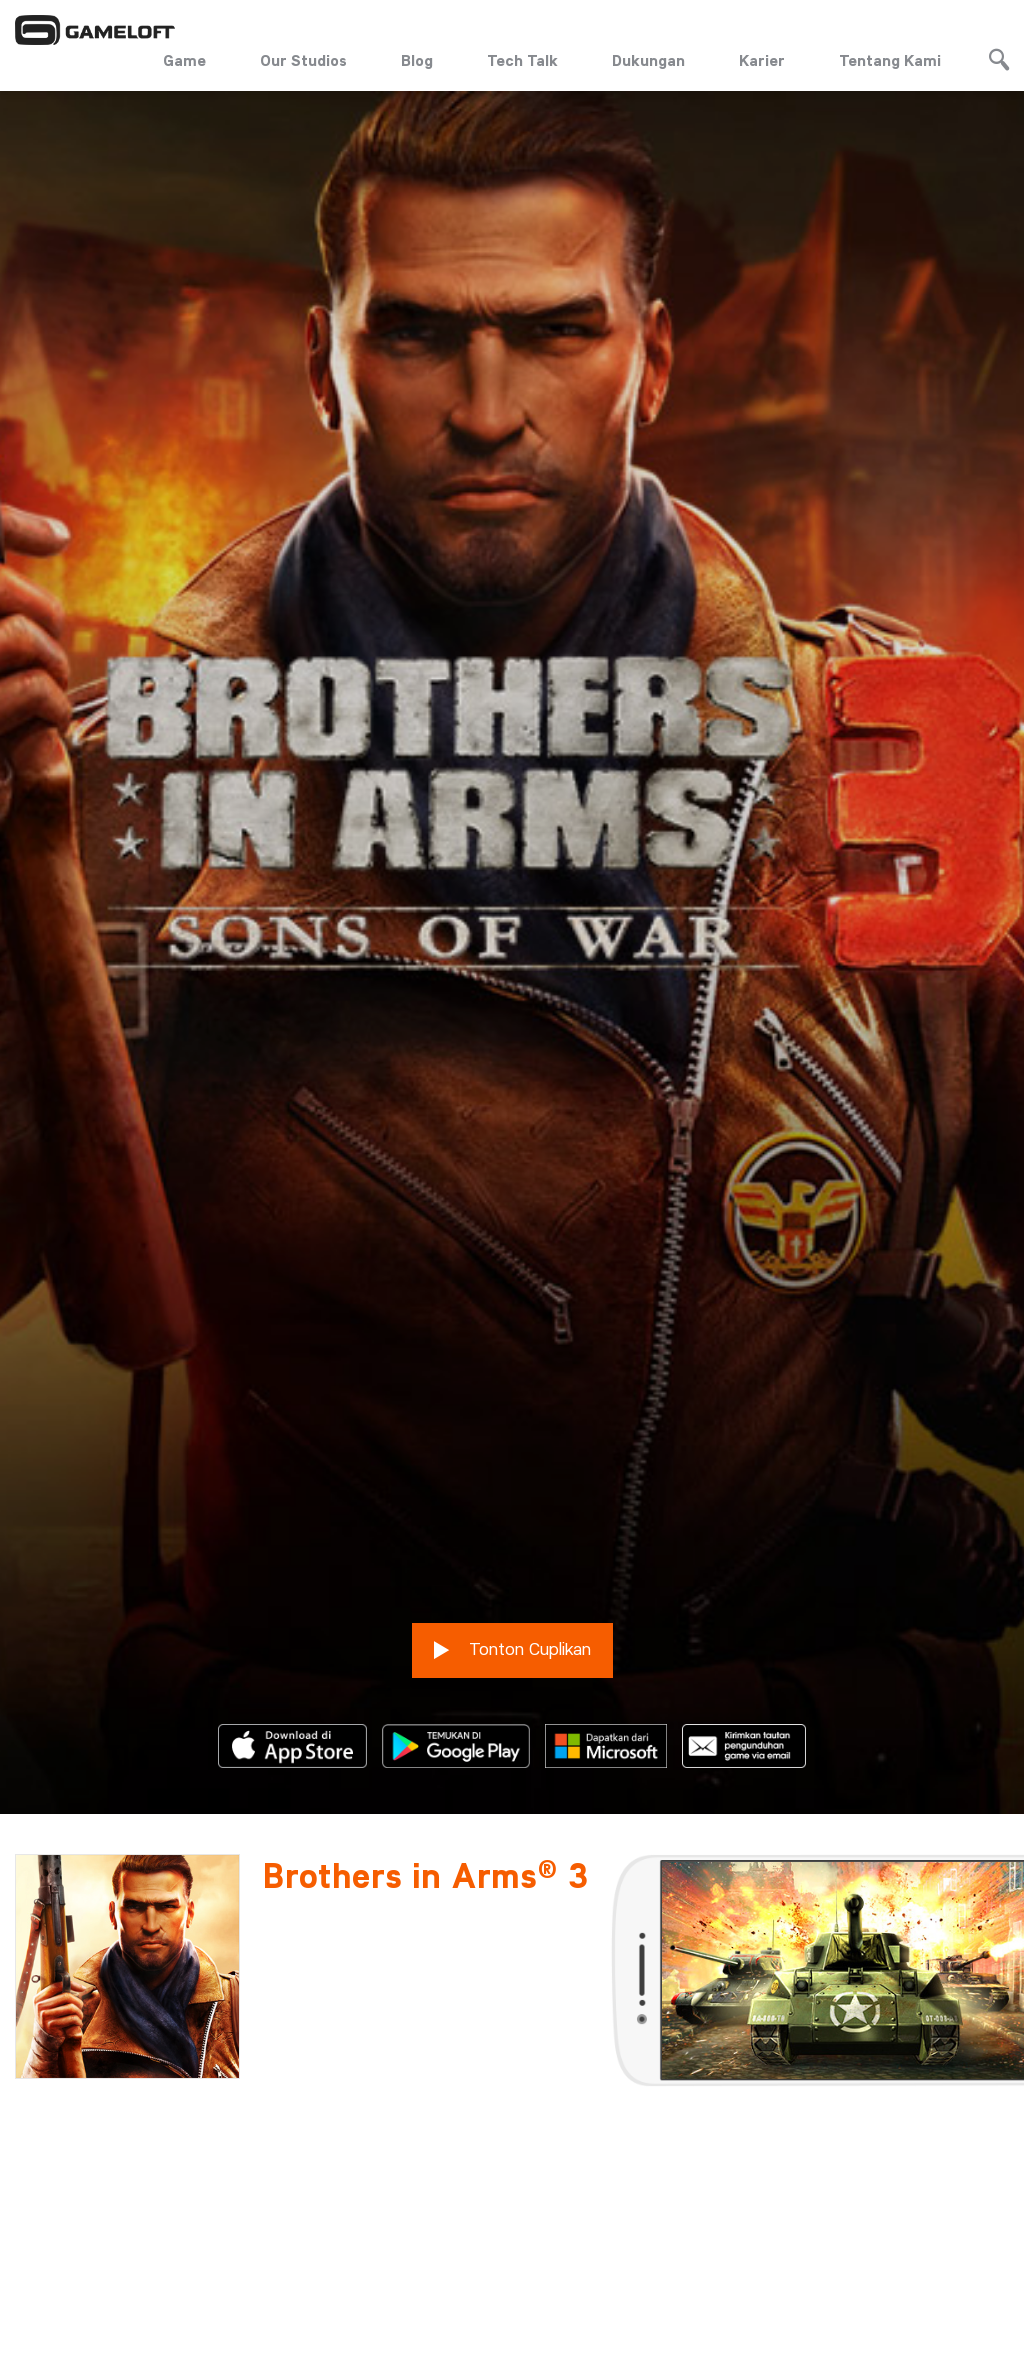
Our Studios (303, 60)
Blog (417, 60)
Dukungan (648, 60)
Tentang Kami (890, 60)
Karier (762, 60)
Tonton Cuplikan (512, 1599)
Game (184, 60)
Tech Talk (522, 60)
